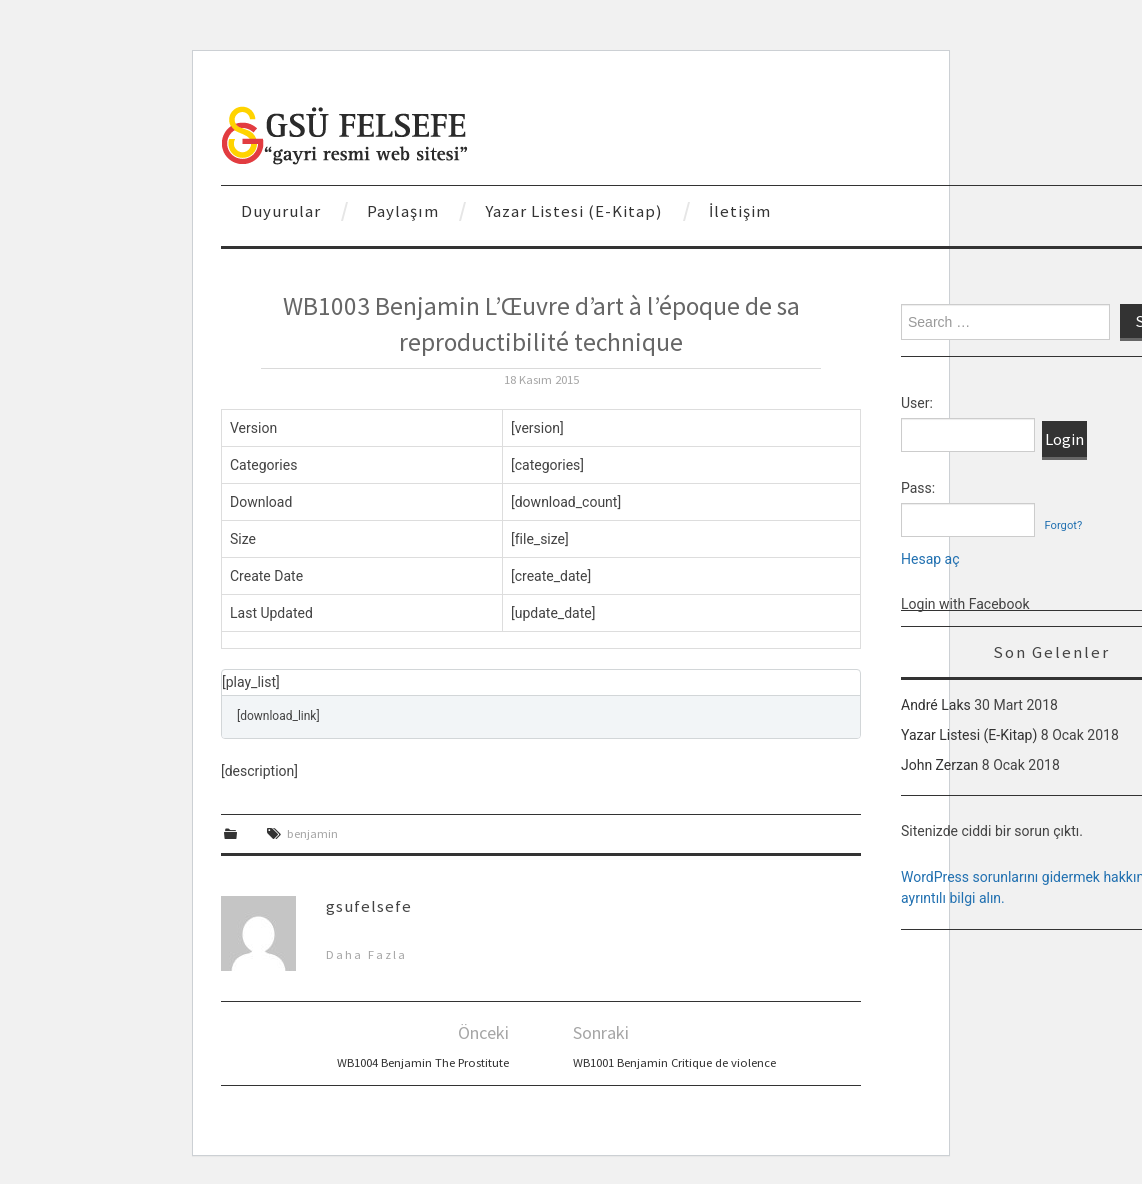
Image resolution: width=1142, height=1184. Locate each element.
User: (917, 403)
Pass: (918, 488)
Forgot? (1063, 525)
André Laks (936, 705)
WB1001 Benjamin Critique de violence (674, 1062)
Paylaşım (403, 211)
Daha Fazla (366, 954)
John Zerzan (939, 765)
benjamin (312, 833)
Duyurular (281, 211)
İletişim (740, 211)
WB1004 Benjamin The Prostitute (423, 1062)
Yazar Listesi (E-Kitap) (574, 211)
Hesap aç (930, 559)
